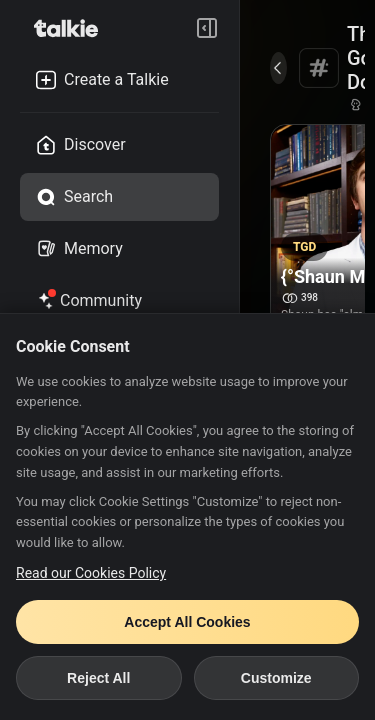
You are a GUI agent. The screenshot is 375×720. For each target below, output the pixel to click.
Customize (276, 678)
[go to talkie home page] (72, 28)
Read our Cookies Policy (91, 573)
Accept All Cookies (187, 622)
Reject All (98, 678)
